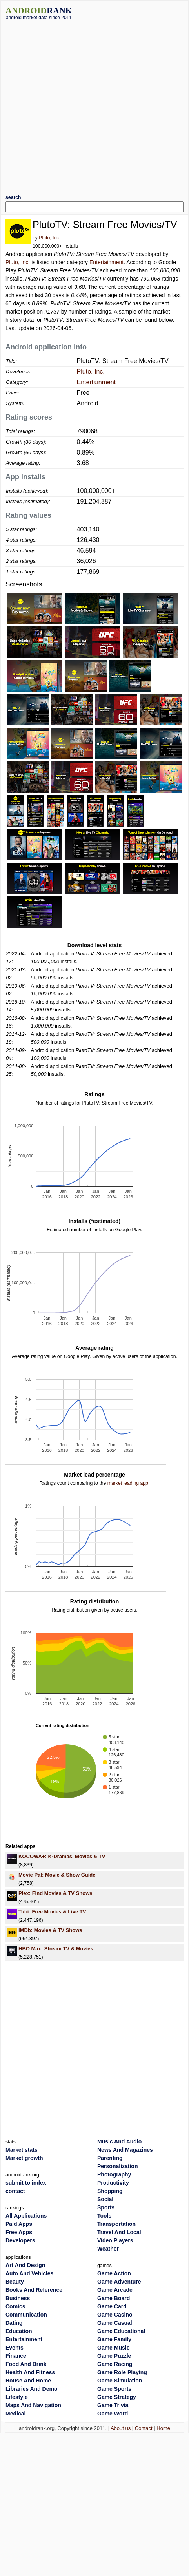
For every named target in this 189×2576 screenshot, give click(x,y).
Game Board (113, 2298)
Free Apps (18, 2232)
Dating (14, 2323)
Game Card (112, 2306)
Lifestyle (16, 2397)
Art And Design (25, 2265)
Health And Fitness (30, 2372)
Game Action (114, 2273)
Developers (20, 2240)
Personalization (117, 2166)
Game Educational (121, 2331)
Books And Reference (33, 2290)
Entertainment (106, 262)
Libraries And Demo (31, 2389)
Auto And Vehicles (29, 2273)
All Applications (26, 2216)
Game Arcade (115, 2290)
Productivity (113, 2183)
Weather (108, 2249)
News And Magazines (125, 2150)
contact (15, 2191)
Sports (105, 2207)
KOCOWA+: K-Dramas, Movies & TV (61, 1856)
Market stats (21, 2150)
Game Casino (114, 2314)
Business (17, 2298)
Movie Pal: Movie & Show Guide (56, 1875)
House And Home (28, 2380)
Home (163, 2428)
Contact (144, 2428)
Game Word (112, 2413)
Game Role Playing (122, 2372)
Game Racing (114, 2364)
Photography (114, 2174)
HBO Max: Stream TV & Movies (55, 1949)
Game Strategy (116, 2397)
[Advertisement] (84, 104)
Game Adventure (119, 2281)
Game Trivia (112, 2405)
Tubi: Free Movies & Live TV (52, 1912)
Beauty (14, 2281)
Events (14, 2347)
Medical (15, 2413)
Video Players (115, 2240)
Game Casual (114, 2323)
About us (121, 2428)
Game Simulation (119, 2380)
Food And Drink (25, 2364)
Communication (26, 2314)
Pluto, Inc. (49, 238)
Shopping (110, 2191)
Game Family (114, 2339)
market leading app (127, 1483)
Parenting (110, 2158)
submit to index (25, 2183)
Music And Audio (119, 2141)
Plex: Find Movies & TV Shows (55, 1893)
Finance (15, 2356)
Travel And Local (119, 2232)
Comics (15, 2306)
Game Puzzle (114, 2356)
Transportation (116, 2224)
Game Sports (114, 2389)
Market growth (24, 2158)
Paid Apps (18, 2224)
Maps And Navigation (33, 2405)
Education (18, 2331)
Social (105, 2199)
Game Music (113, 2347)
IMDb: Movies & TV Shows (50, 1930)
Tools (104, 2216)
